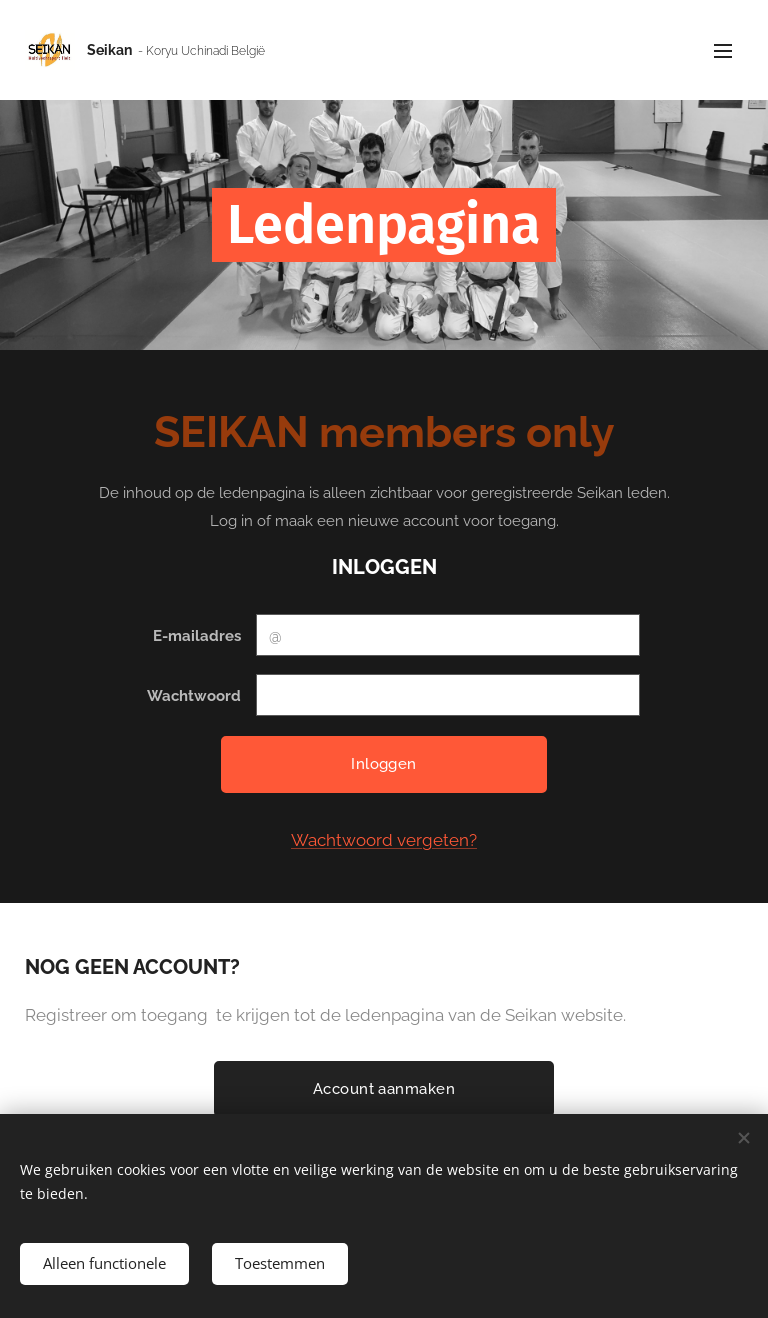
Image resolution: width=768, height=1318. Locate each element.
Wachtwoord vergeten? (384, 840)
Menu (723, 51)
